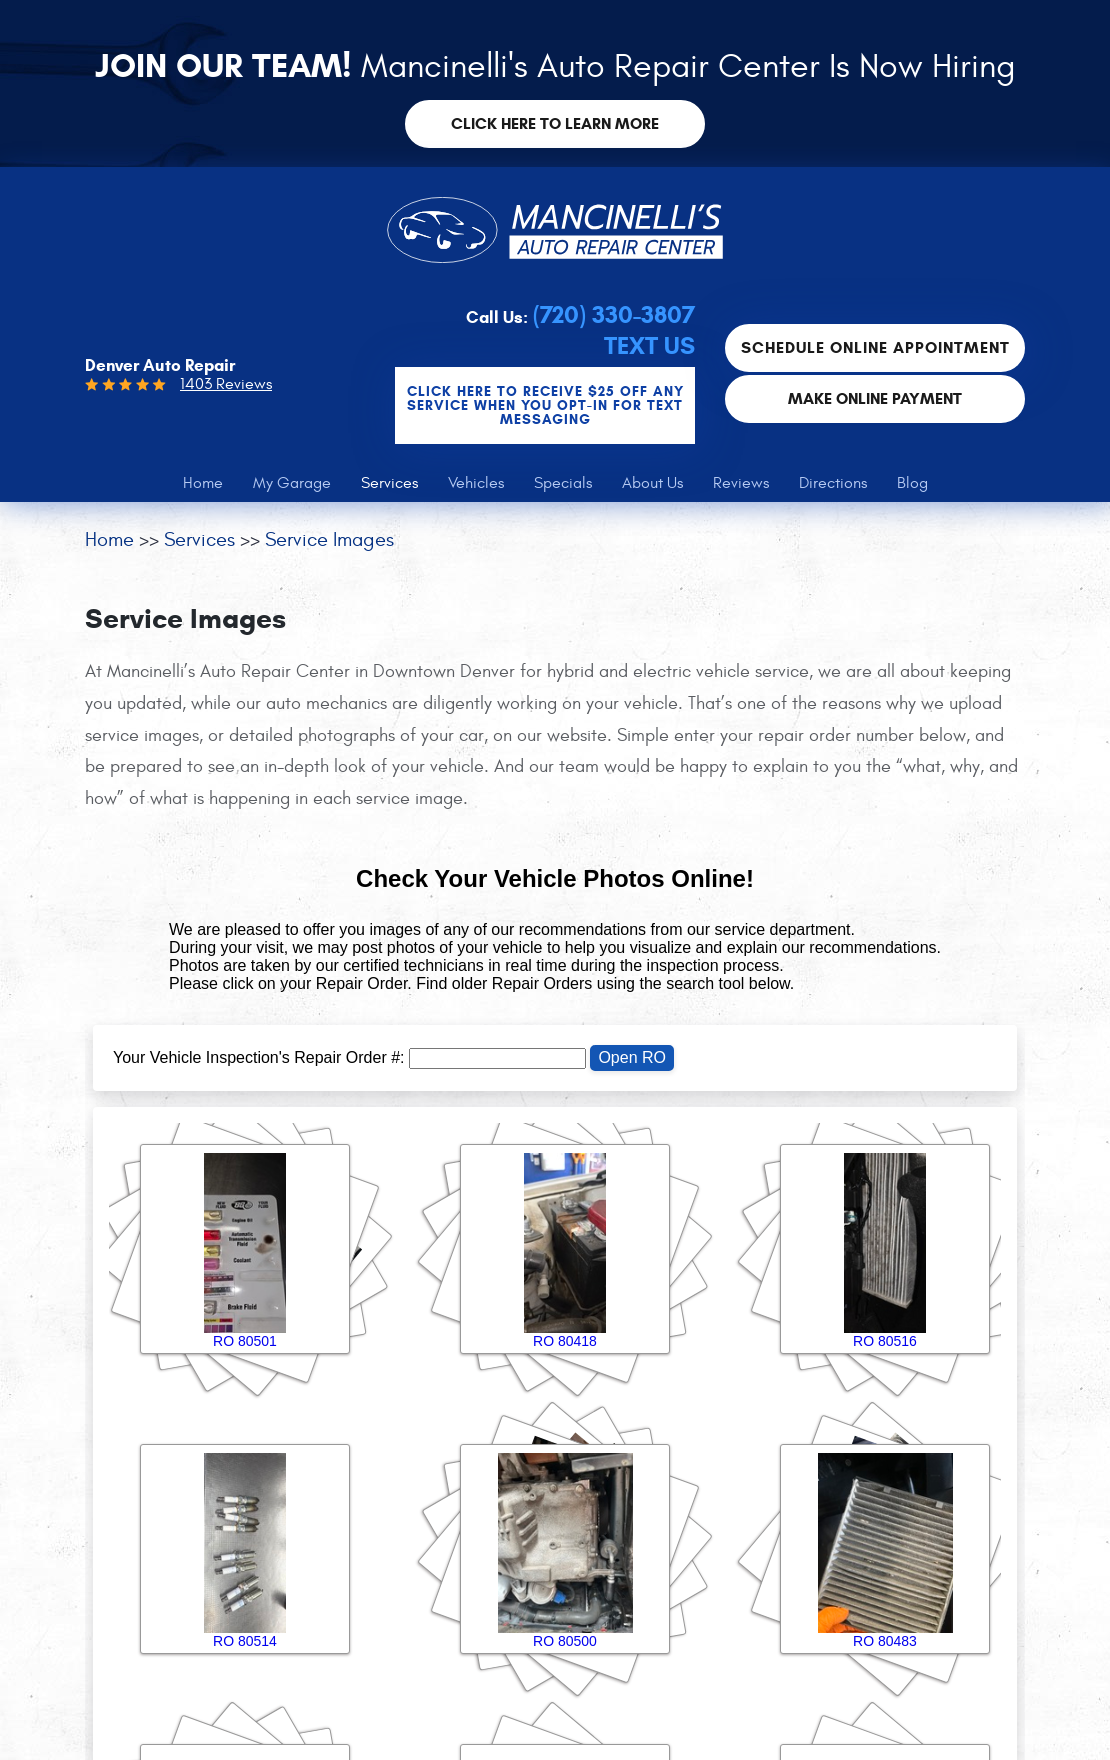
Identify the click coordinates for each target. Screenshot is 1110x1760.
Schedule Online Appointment (875, 347)
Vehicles (476, 483)
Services (389, 483)
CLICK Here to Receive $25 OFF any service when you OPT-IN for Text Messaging (545, 405)
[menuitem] (203, 483)
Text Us (649, 346)
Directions (833, 483)
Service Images (329, 539)
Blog (912, 483)
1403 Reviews (226, 384)
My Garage (292, 483)
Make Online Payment (875, 398)
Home (203, 483)
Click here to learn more (555, 123)
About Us (652, 483)
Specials (563, 483)
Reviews (741, 483)
